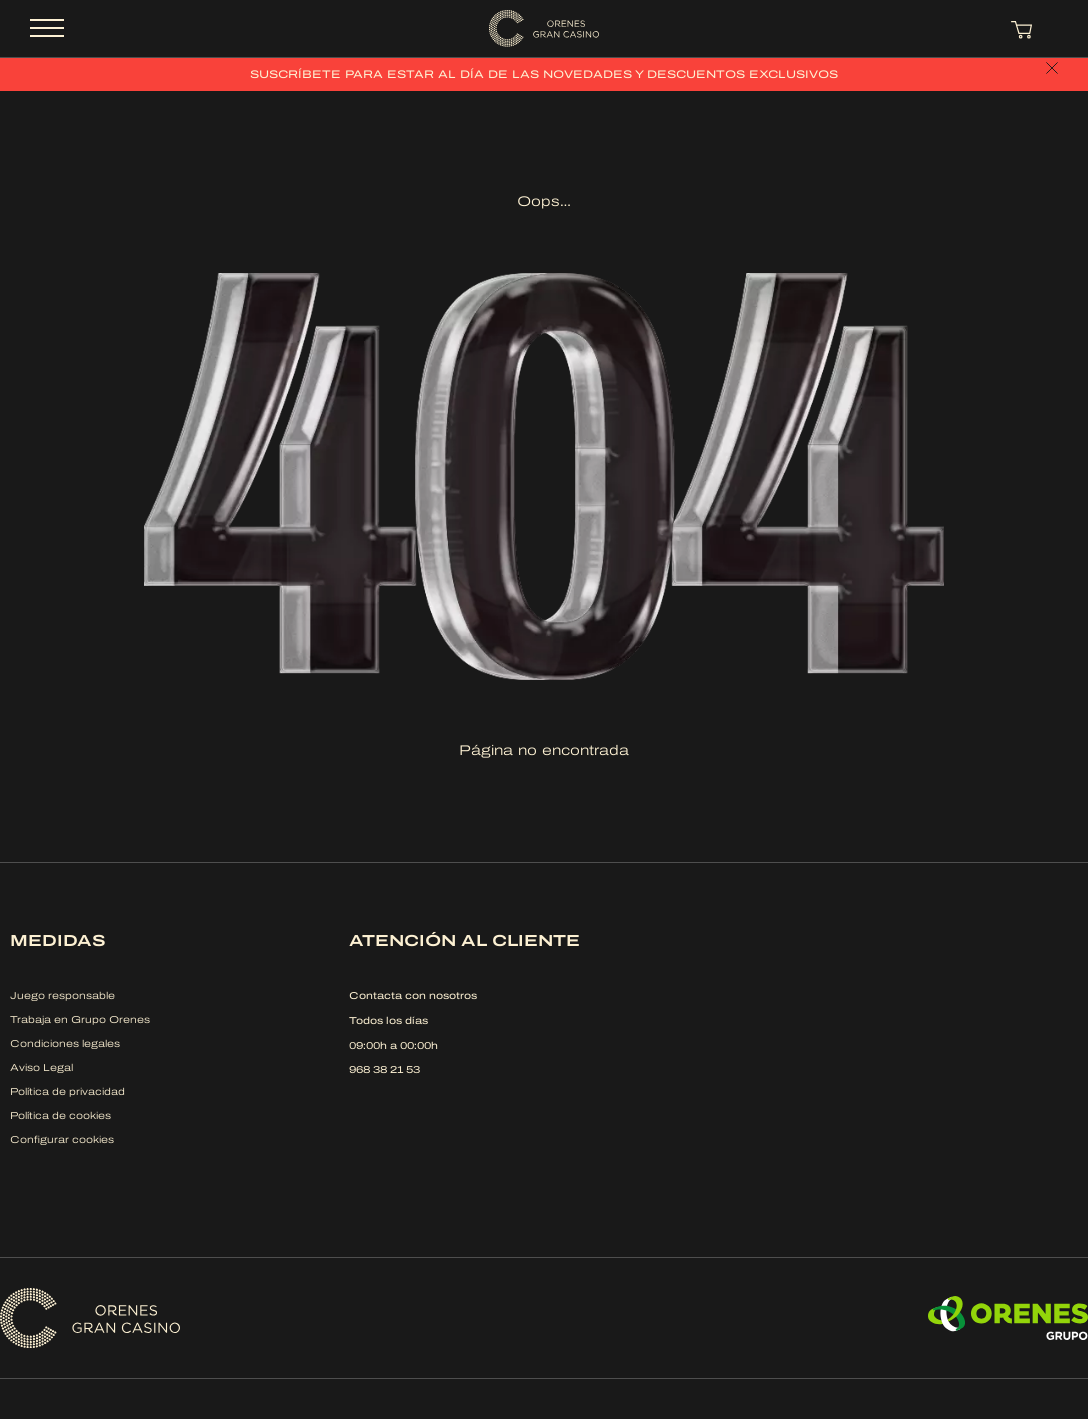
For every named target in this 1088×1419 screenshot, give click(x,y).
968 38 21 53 (384, 1069)
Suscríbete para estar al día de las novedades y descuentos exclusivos (544, 74)
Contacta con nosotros (413, 995)
